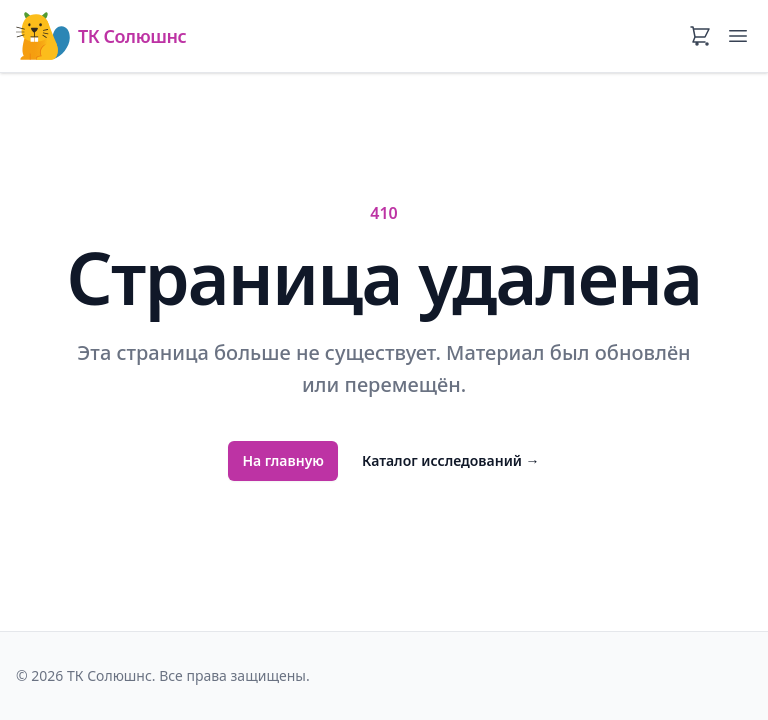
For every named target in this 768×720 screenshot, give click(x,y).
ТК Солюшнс (101, 36)
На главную (283, 460)
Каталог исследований (451, 460)
